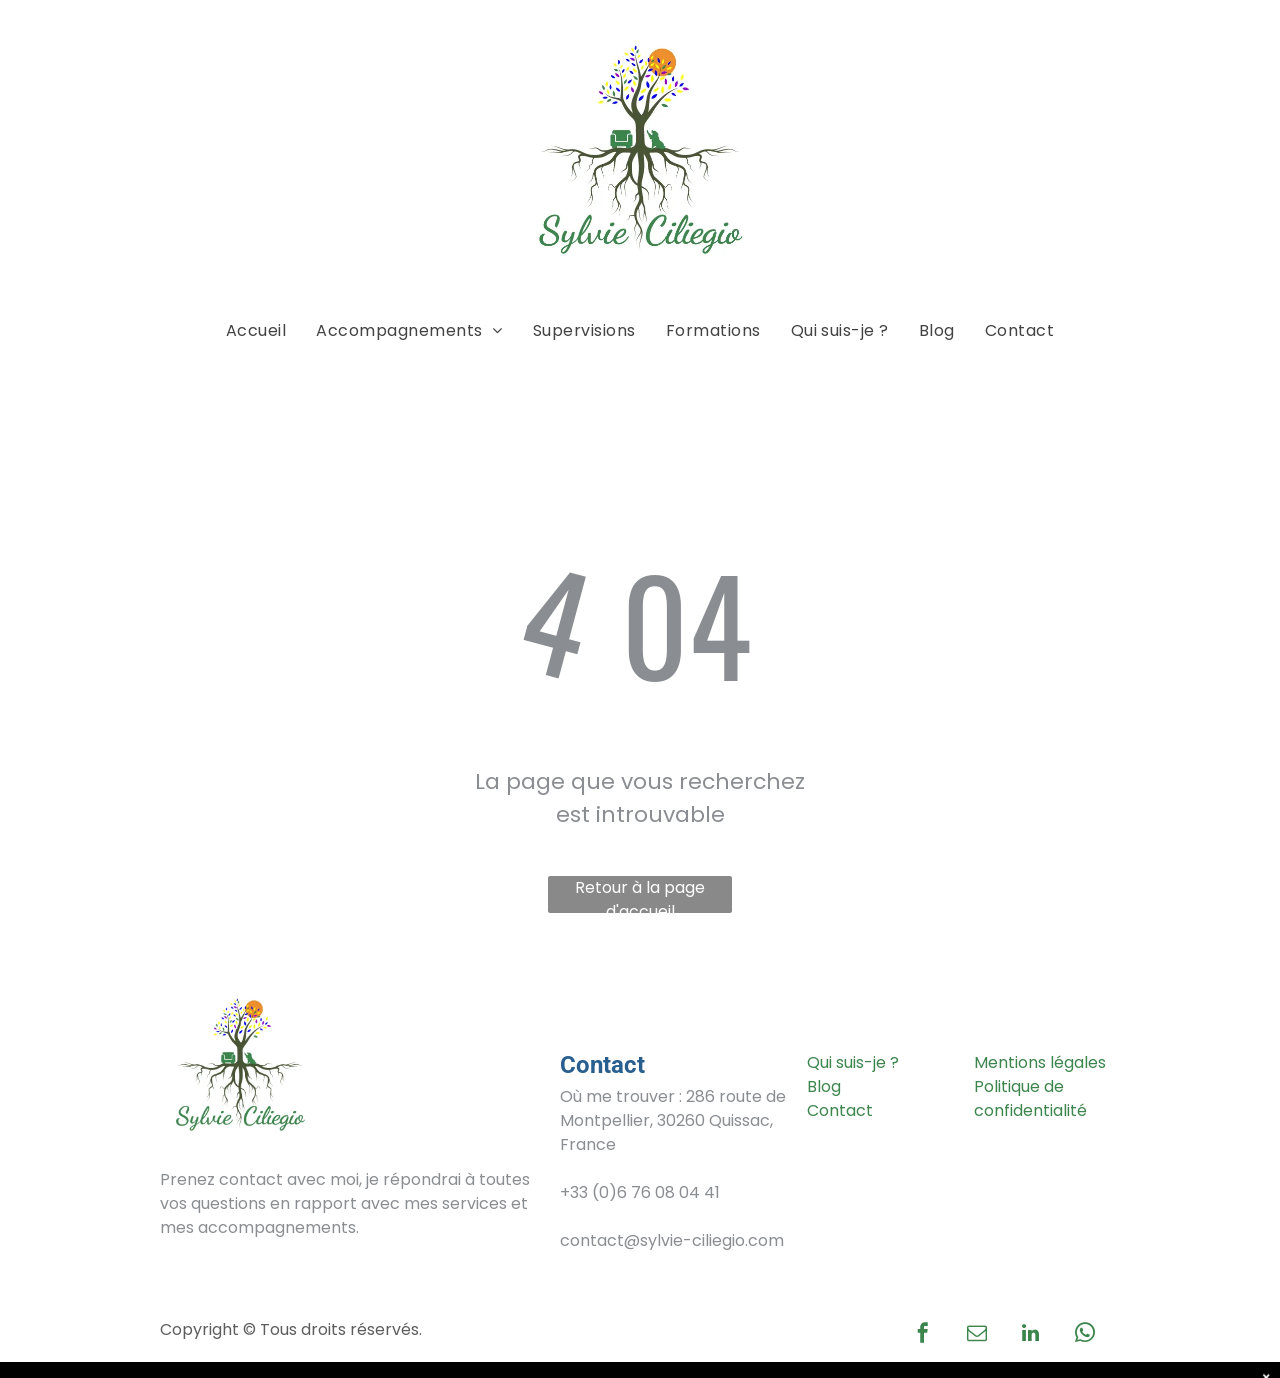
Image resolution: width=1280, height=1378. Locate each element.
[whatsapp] (1085, 1335)
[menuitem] (256, 331)
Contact (840, 1110)
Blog (824, 1086)
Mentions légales (1040, 1062)
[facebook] (923, 1335)
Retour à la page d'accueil (640, 894)
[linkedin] (1031, 1335)
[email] (977, 1335)
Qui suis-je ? (853, 1062)
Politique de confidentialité (1030, 1098)
